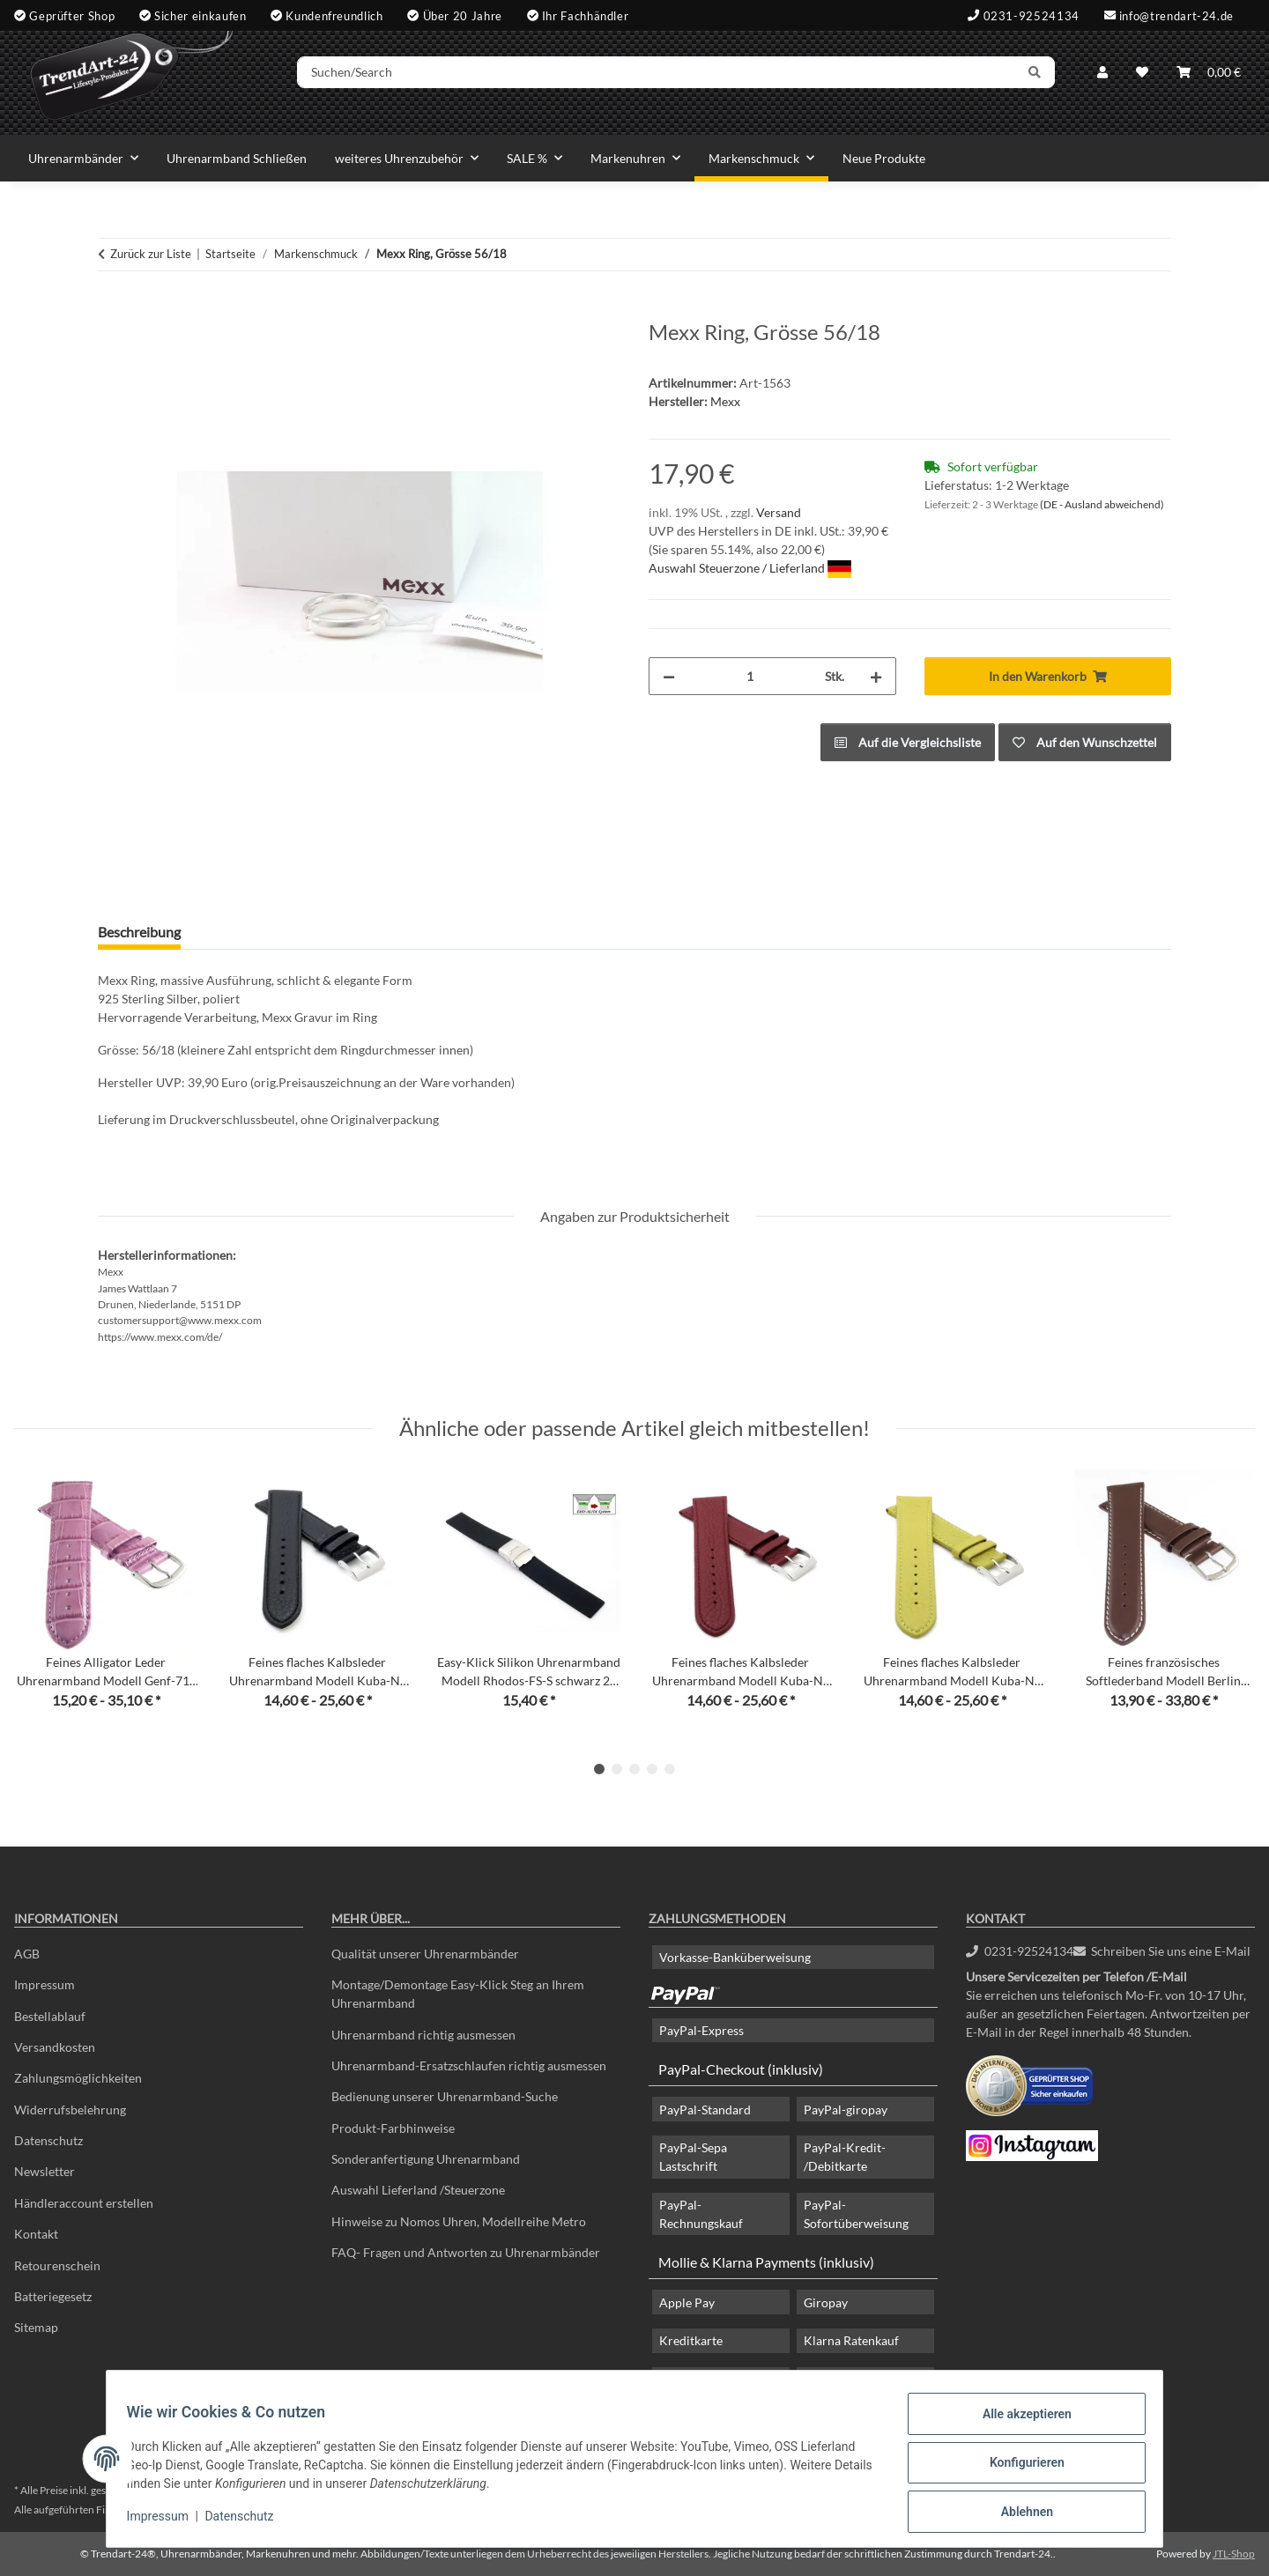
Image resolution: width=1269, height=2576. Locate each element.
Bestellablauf (49, 2016)
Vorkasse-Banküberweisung (735, 1957)
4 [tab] (652, 1769)
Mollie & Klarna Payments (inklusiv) (766, 2262)
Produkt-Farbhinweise (393, 2128)
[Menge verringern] (668, 676)
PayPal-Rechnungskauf (701, 2214)
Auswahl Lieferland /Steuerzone (418, 2189)
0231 (1019, 1950)
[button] (1102, 81)
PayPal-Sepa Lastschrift (693, 2156)
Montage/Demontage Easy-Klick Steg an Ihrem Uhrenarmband (457, 1993)
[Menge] (750, 676)
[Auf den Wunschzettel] (1084, 742)
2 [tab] (617, 1769)
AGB (27, 1953)
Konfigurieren (1018, 2468)
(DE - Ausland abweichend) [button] (1102, 504)
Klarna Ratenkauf (851, 2340)
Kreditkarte (691, 2340)
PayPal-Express (701, 2030)
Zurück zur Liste (150, 254)
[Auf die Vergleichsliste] (907, 742)
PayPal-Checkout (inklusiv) (740, 2069)
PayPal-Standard (705, 2109)
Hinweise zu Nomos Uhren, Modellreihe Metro (458, 2221)
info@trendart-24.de (1176, 15)
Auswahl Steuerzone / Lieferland (750, 567)
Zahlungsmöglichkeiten (78, 2077)
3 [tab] (634, 1769)
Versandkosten (54, 2046)
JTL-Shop (1234, 2553)
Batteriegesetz (53, 2296)
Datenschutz (247, 2521)
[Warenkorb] (1208, 81)
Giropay (826, 2302)
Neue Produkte (883, 158)
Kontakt (36, 2233)
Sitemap (36, 2327)
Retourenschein (57, 2265)
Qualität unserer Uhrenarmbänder (425, 1953)
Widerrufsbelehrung (70, 2109)
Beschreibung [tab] (139, 931)
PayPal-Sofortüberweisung (856, 2214)
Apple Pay (687, 2302)
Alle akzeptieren (1018, 2422)
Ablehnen (1018, 2513)
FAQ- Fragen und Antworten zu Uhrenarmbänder (465, 2252)
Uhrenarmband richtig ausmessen (423, 2034)
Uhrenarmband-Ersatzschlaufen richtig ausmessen (468, 2065)
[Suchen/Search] (685, 82)
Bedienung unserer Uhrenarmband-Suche (444, 2096)
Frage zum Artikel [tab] (262, 931)
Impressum (166, 2521)
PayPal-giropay (845, 2109)
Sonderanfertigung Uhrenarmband (425, 2158)
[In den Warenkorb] (112, 310)
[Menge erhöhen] (876, 676)
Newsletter (44, 2171)
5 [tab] (669, 1769)
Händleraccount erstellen (83, 2202)
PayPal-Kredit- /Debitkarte (845, 2156)
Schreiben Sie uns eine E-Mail (1162, 1950)
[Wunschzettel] (1142, 81)
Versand (778, 512)
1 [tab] (599, 1769)
